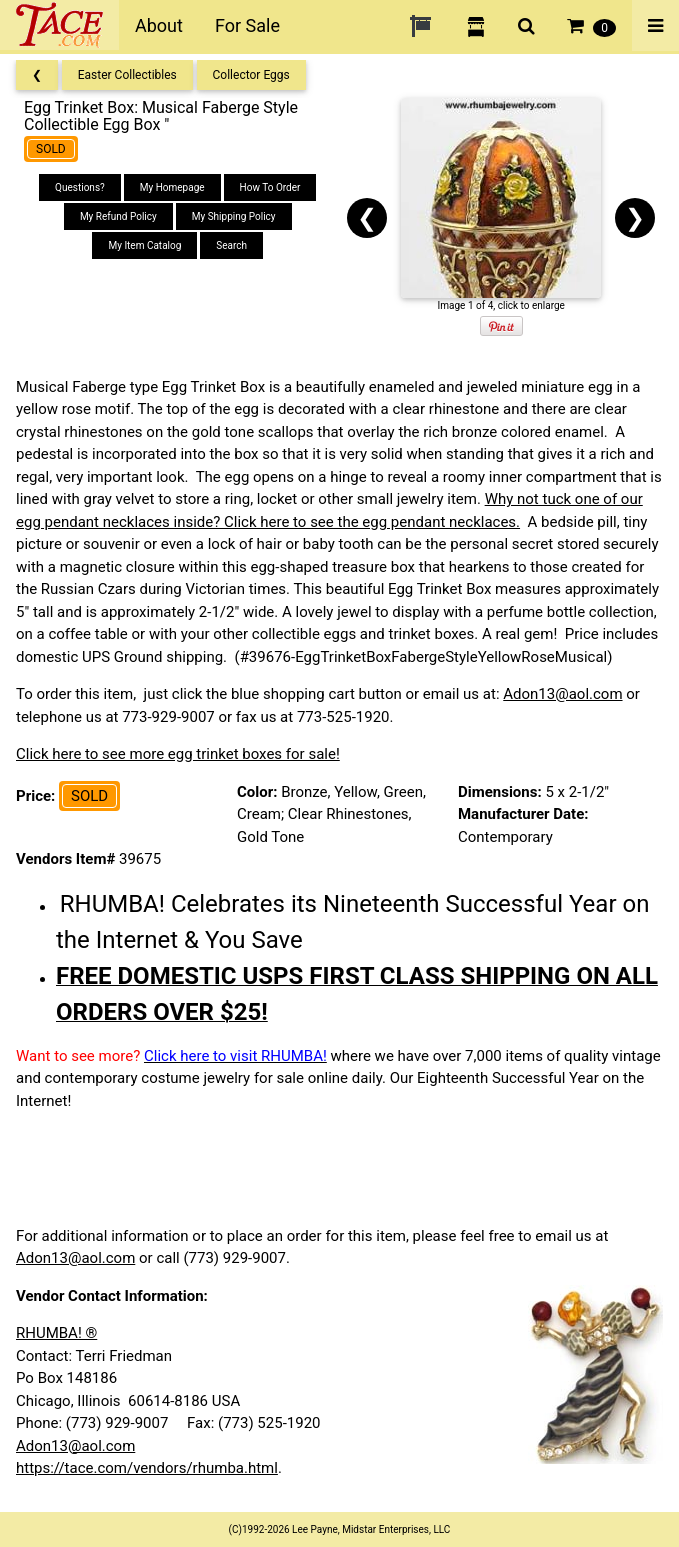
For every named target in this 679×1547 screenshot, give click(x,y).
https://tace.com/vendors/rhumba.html (147, 1468)
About (159, 25)
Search (231, 245)
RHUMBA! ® (56, 1333)
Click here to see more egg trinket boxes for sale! (178, 754)
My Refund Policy (118, 216)
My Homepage (172, 187)
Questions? (80, 187)
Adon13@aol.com (562, 694)
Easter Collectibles (127, 75)
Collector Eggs (251, 75)
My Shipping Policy (234, 216)
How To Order (270, 187)
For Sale (247, 25)
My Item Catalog (144, 245)
